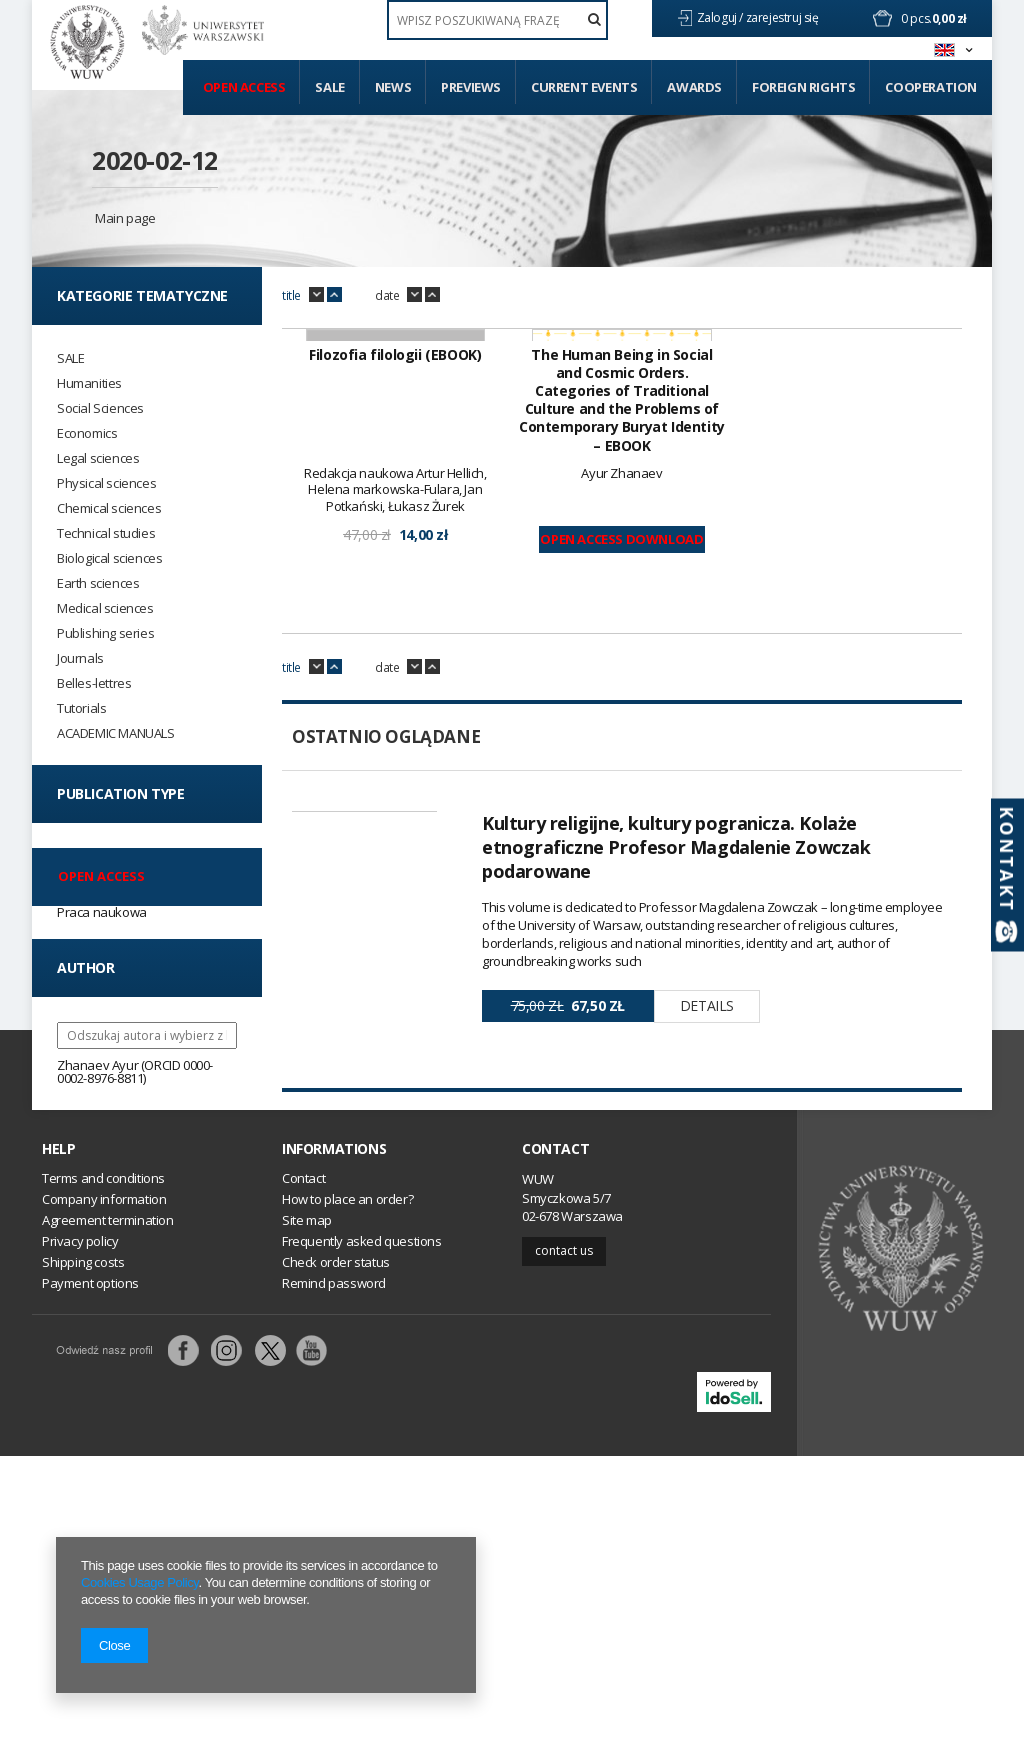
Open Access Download (621, 792)
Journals (80, 658)
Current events (584, 87)
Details (707, 1258)
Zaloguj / (721, 17)
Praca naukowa (102, 912)
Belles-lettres (94, 683)
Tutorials (81, 708)
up (334, 295)
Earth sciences (98, 583)
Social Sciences (100, 408)
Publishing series (105, 633)
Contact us (564, 1543)
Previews (471, 87)
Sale (329, 87)
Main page (125, 218)
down (316, 295)
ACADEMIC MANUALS (116, 733)
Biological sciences (109, 558)
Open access (244, 87)
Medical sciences (105, 608)
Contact (555, 1442)
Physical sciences (106, 483)
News (393, 87)
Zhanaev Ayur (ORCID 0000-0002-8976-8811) (135, 1071)
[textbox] (497, 20)
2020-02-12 (155, 160)
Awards (694, 87)
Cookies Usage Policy (139, 1582)
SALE (70, 358)
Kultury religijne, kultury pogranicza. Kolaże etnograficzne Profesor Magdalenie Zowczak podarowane (676, 1100)
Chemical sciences (109, 508)
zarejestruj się (784, 17)
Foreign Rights (803, 87)
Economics (87, 433)
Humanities (89, 383)
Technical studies (106, 533)
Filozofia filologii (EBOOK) (395, 608)
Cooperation (931, 87)
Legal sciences (98, 458)
